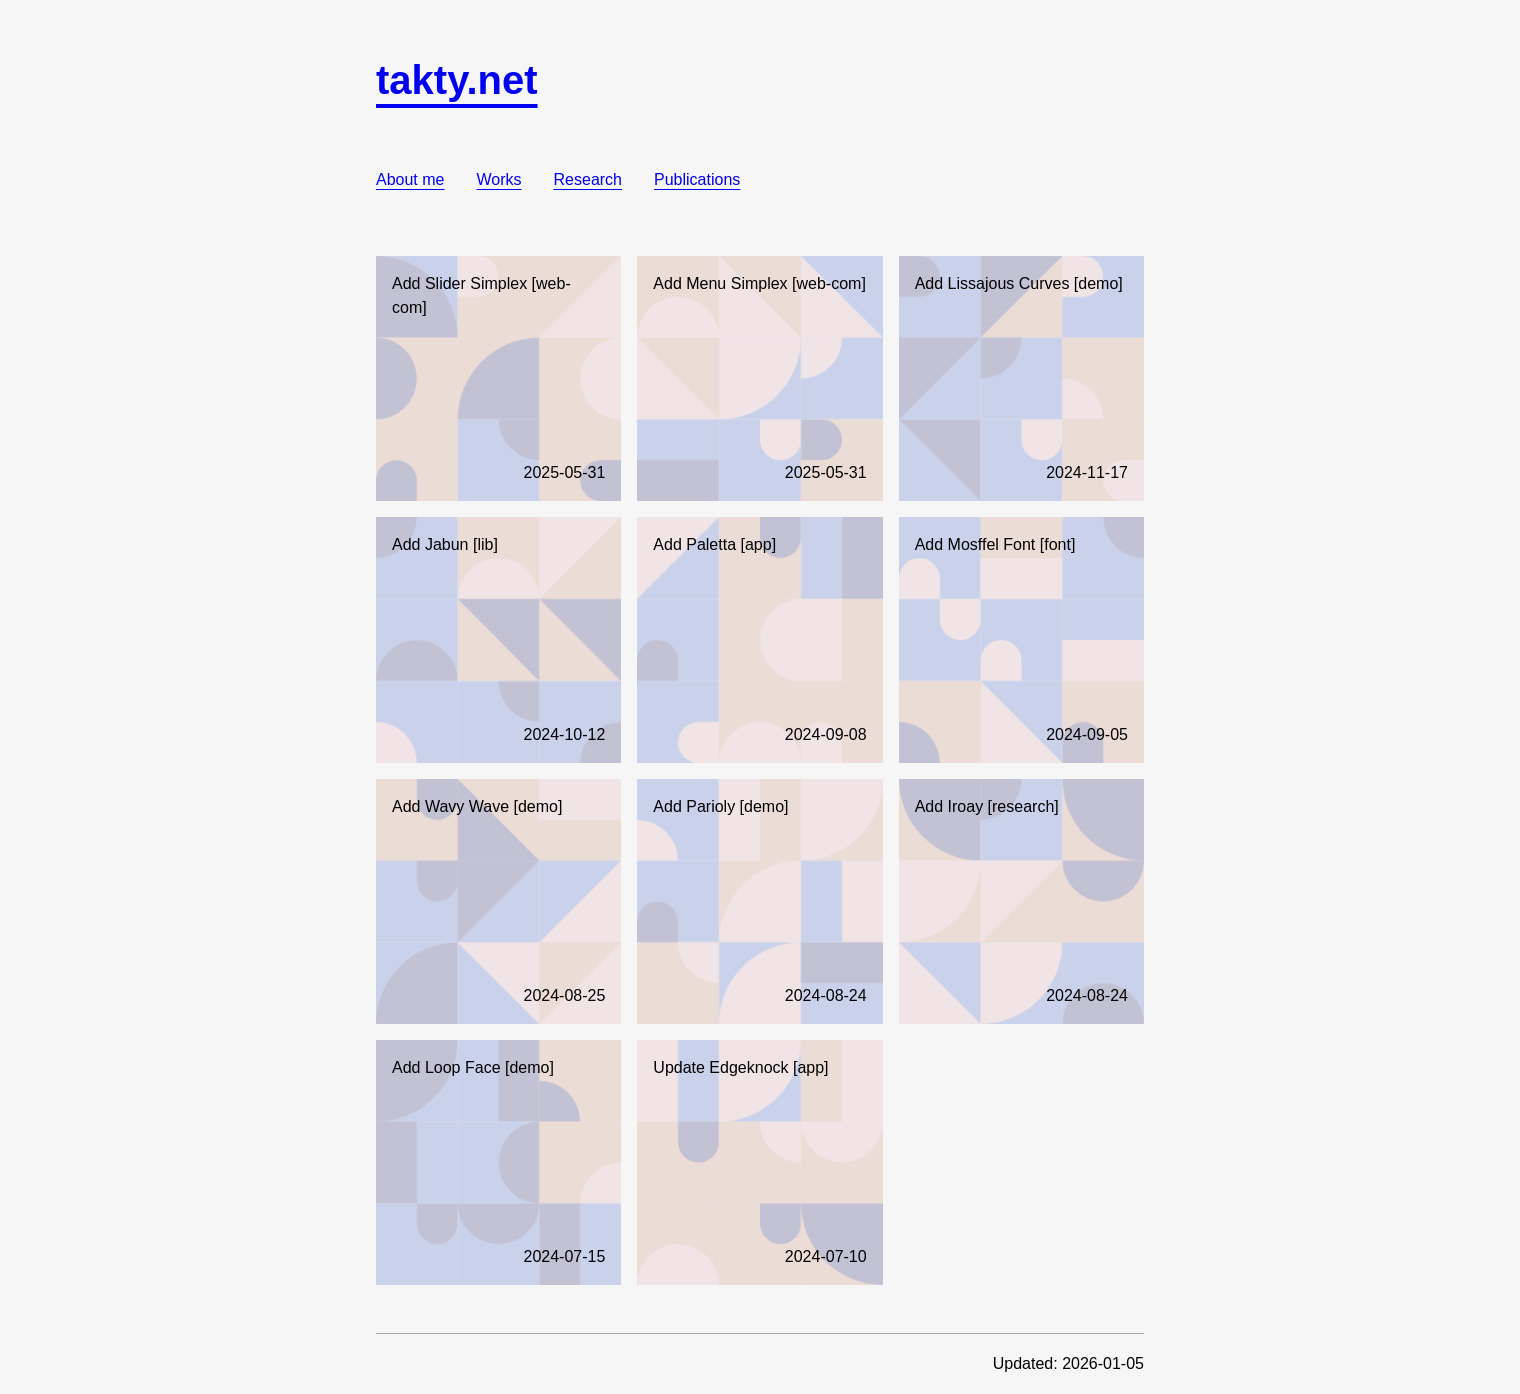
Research (588, 179)
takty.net (457, 80)
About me (410, 179)
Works (498, 179)
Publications (697, 179)
